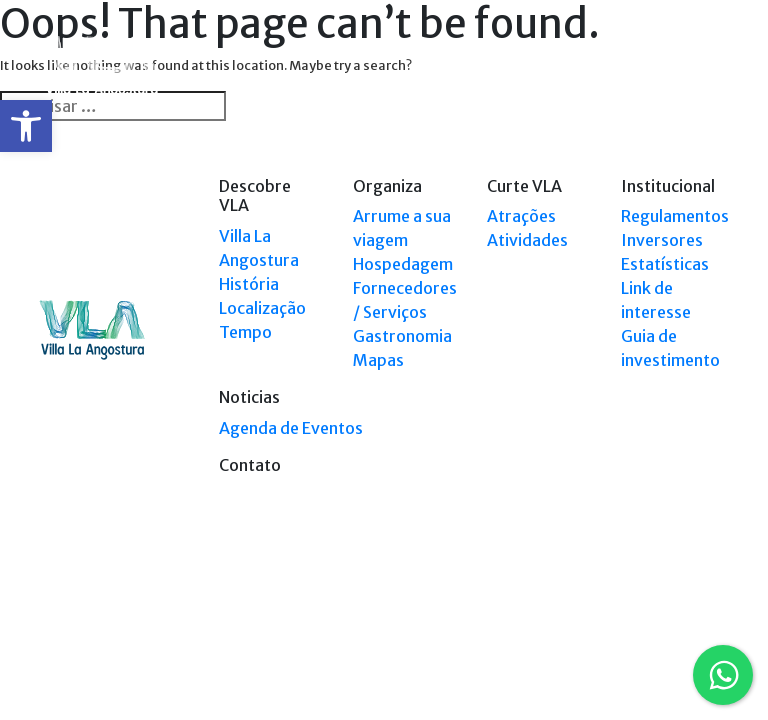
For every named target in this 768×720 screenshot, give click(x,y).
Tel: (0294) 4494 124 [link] (673, 626)
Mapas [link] (378, 360)
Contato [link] (250, 465)
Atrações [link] (521, 216)
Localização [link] (262, 308)
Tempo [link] (245, 332)
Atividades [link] (527, 240)
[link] (26, 126)
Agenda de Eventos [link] (291, 428)
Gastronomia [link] (402, 336)
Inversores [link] (662, 240)
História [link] (249, 284)
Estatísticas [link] (665, 264)
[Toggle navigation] (716, 68)
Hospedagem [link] (403, 264)
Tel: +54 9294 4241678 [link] (667, 645)
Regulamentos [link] (675, 216)
